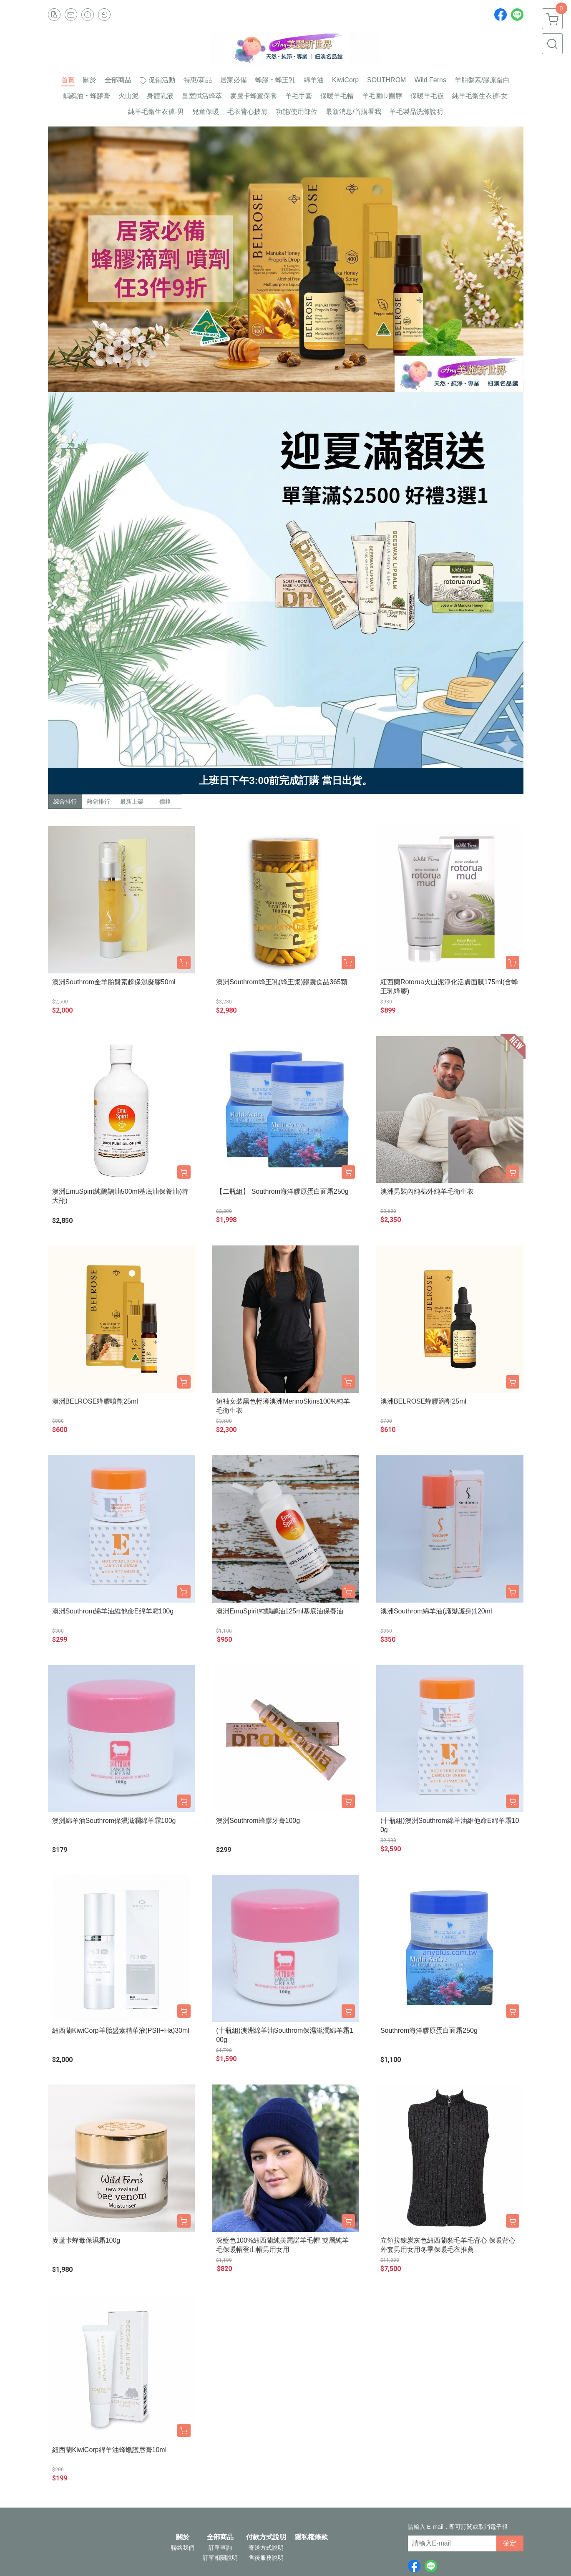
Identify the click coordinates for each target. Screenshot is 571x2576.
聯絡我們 (182, 2548)
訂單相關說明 (220, 2558)
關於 (182, 2537)
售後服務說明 (266, 2558)
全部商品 (220, 2537)
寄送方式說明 (266, 2548)
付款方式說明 (266, 2537)
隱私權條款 (311, 2537)
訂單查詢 (220, 2548)
